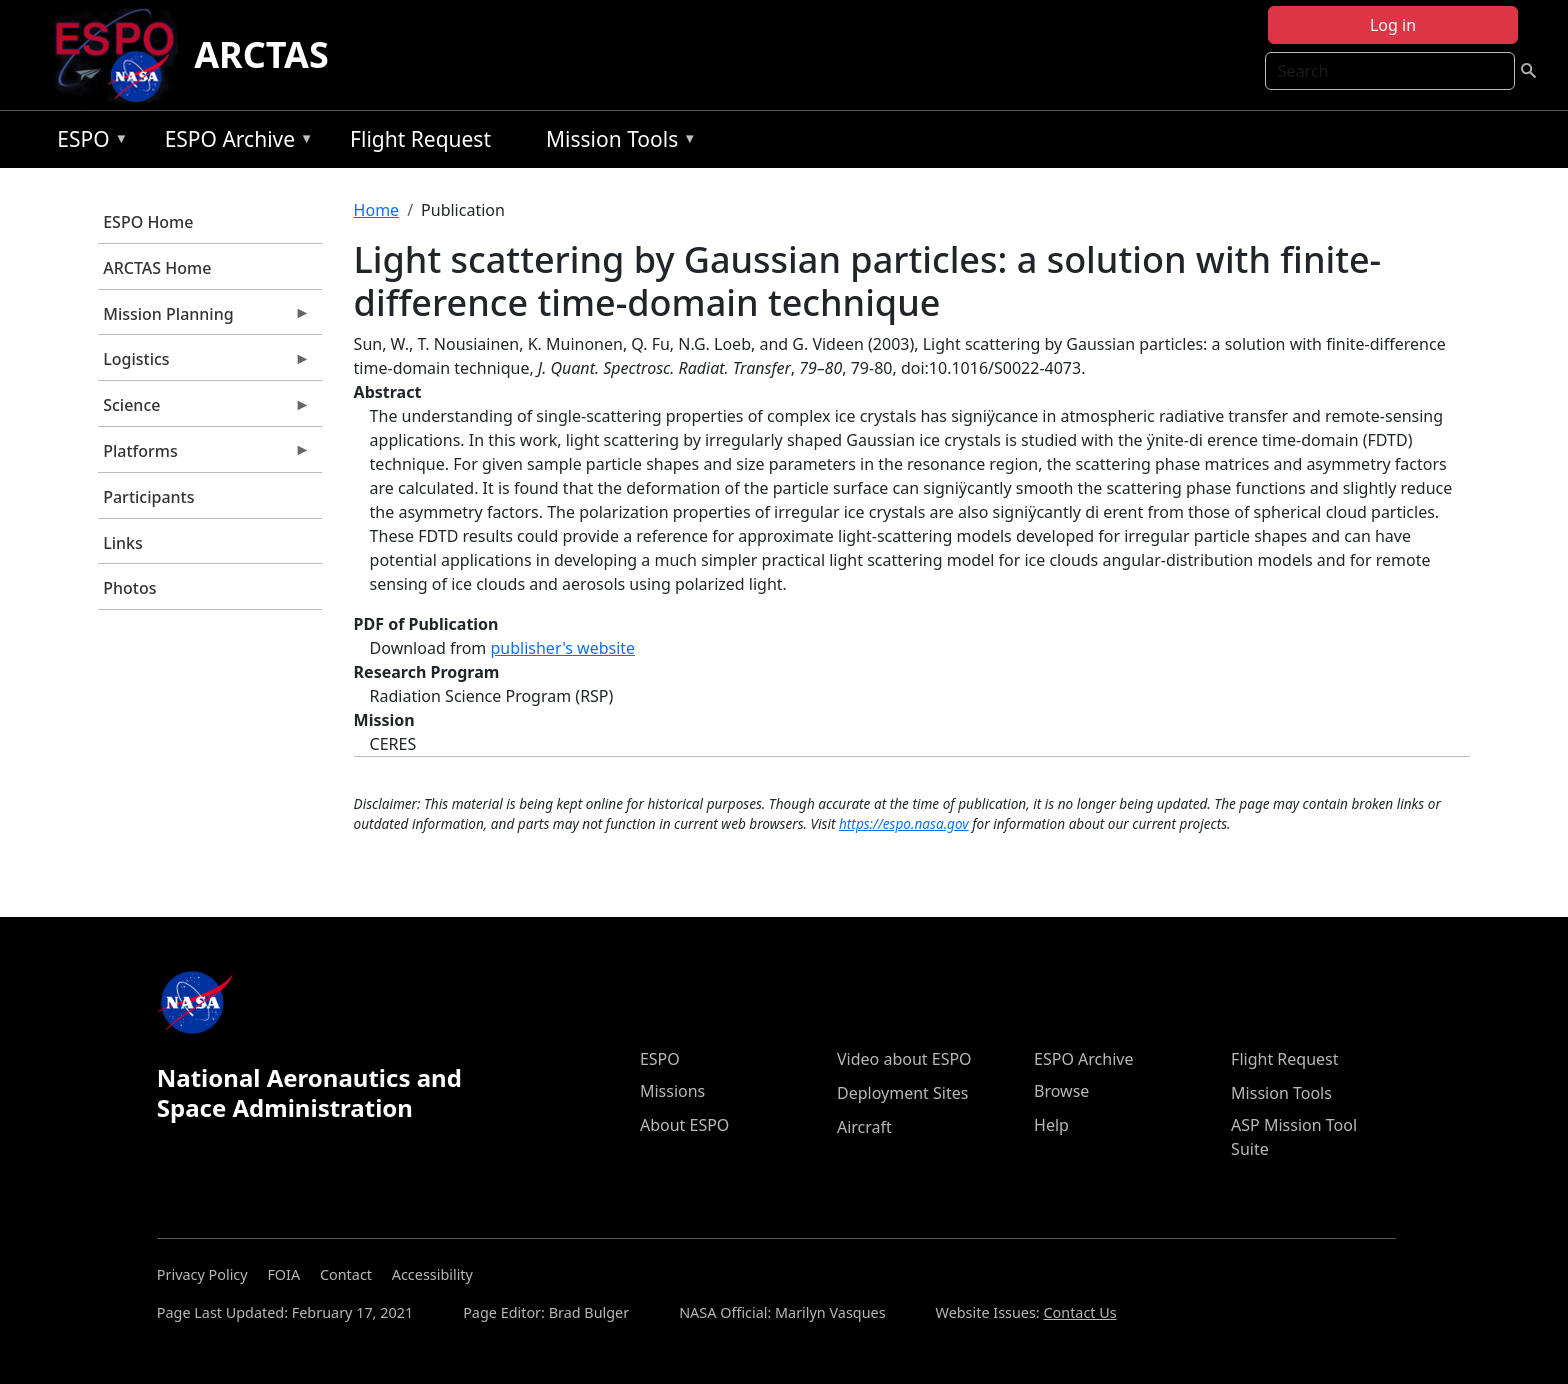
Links (123, 543)
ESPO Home (148, 222)
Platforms (204, 456)
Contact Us (1079, 1312)
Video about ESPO (904, 1059)
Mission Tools (616, 142)
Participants (148, 497)
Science (204, 410)
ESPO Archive (234, 142)
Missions (672, 1091)
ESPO (87, 142)
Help (1051, 1125)
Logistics (204, 364)
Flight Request (420, 139)
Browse (1061, 1091)
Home (377, 210)
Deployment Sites (902, 1093)
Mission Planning (204, 319)
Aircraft (864, 1127)
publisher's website (562, 648)
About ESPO (684, 1125)
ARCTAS (261, 54)
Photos (129, 588)
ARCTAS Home (157, 268)
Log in (1393, 25)
